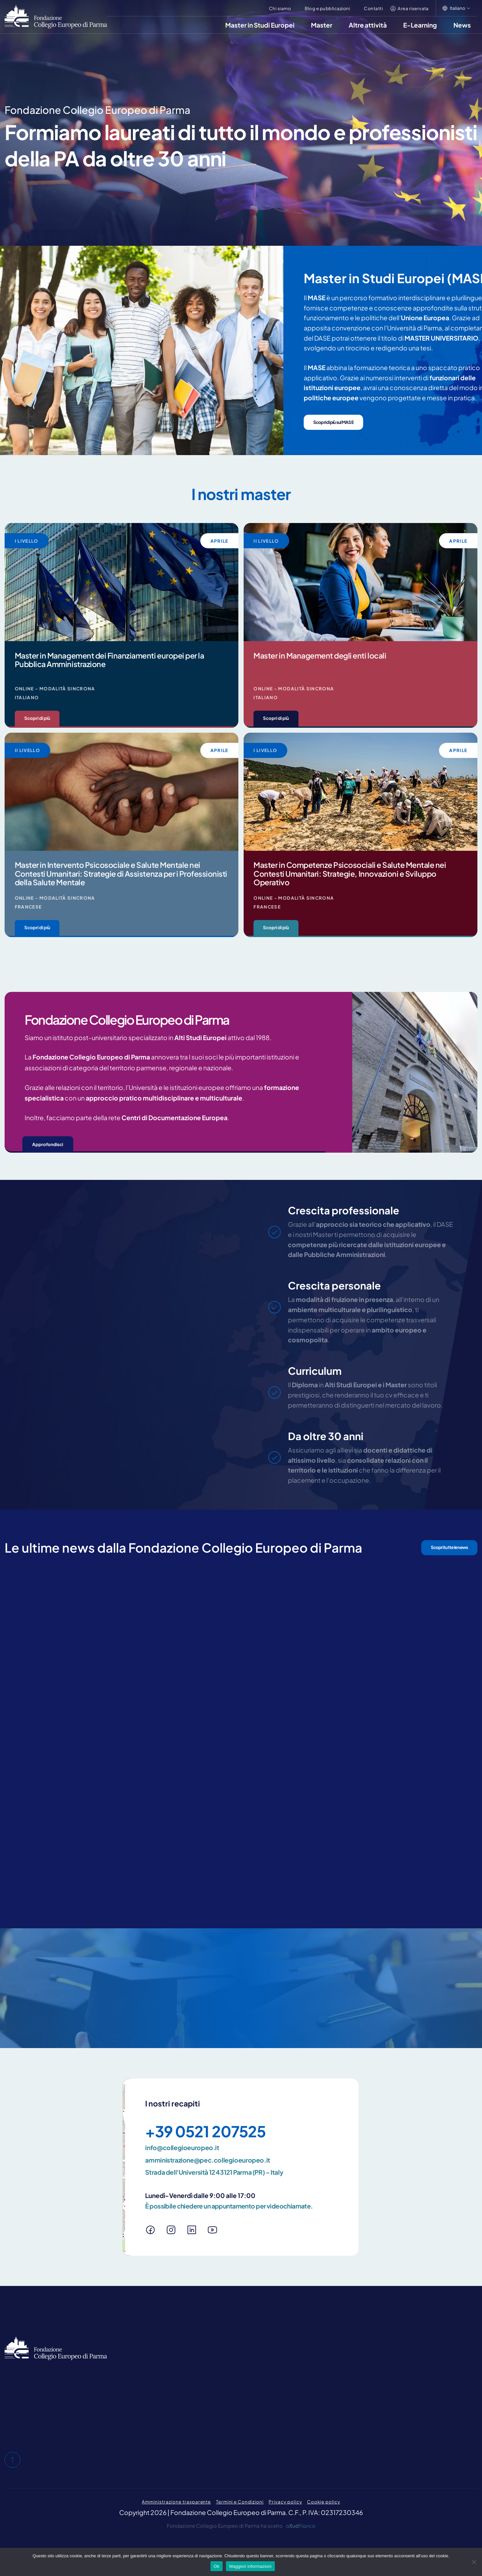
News (462, 25)
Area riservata (413, 8)
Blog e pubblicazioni (327, 8)
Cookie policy (323, 2501)
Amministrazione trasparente (176, 2501)
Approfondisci (47, 1144)
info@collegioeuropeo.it (182, 2147)
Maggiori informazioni (250, 2566)
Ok (216, 2566)
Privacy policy (285, 2501)
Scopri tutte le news (449, 1547)
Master (321, 25)
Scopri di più (37, 718)
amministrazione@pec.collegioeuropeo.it (207, 2160)
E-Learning (420, 25)
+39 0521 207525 (205, 2131)
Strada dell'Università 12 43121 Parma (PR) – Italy (214, 2172)
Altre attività (368, 25)
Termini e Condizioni (240, 2501)
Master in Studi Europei (260, 25)
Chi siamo (280, 8)
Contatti (373, 8)
